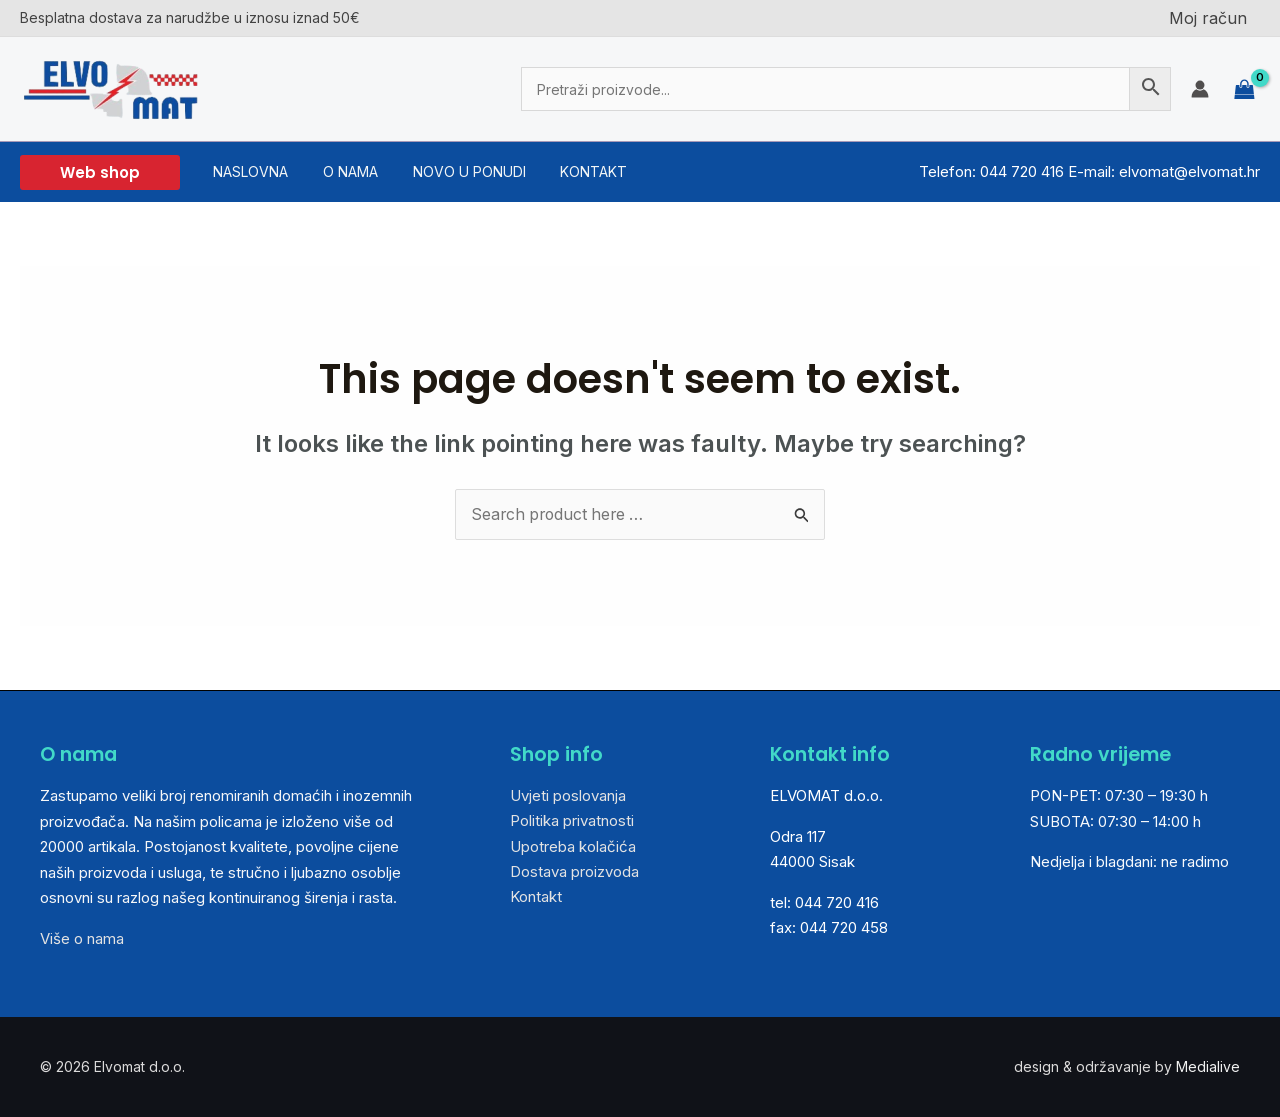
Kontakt (536, 898)
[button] (100, 172)
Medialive (1208, 1066)
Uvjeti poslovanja (568, 795)
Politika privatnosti (572, 821)
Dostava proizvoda (574, 872)
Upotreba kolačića (573, 846)
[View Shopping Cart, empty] (1244, 88)
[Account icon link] (1200, 89)
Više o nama (82, 938)
